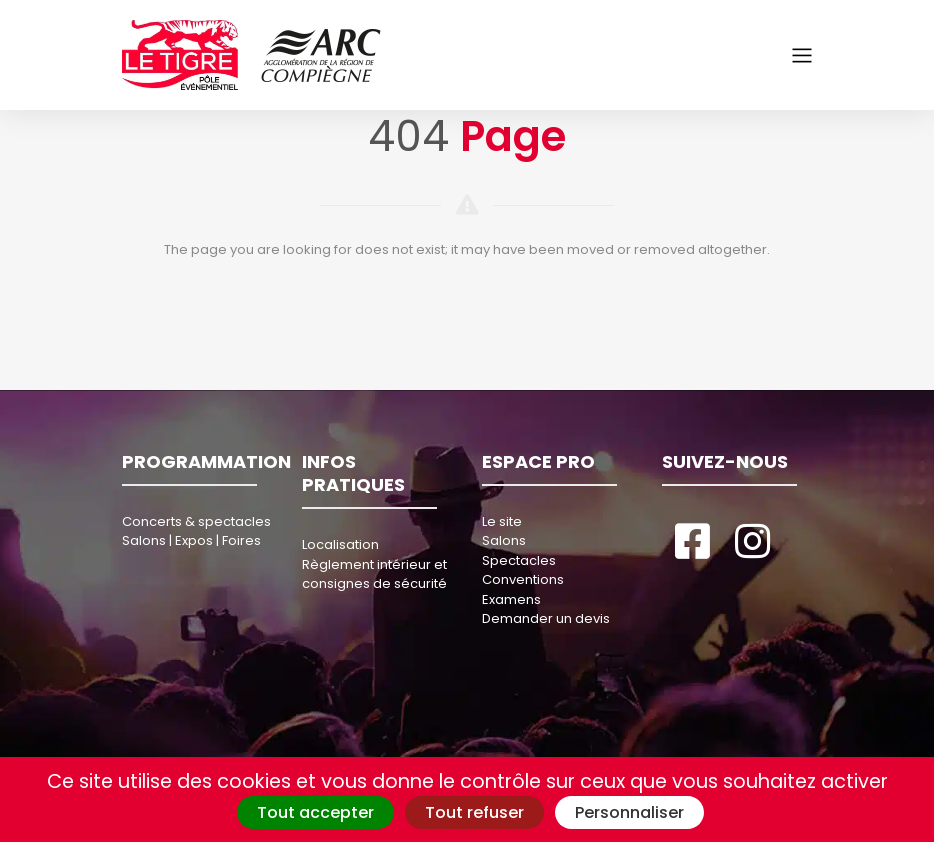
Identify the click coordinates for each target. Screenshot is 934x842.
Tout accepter (315, 812)
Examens (511, 599)
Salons (504, 540)
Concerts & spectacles (196, 521)
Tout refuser (474, 812)
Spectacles (519, 560)
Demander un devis (546, 618)
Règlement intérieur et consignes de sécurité (374, 574)
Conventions (523, 579)
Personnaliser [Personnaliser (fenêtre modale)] (629, 812)
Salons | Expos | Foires (191, 540)
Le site (502, 521)
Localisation (340, 544)
